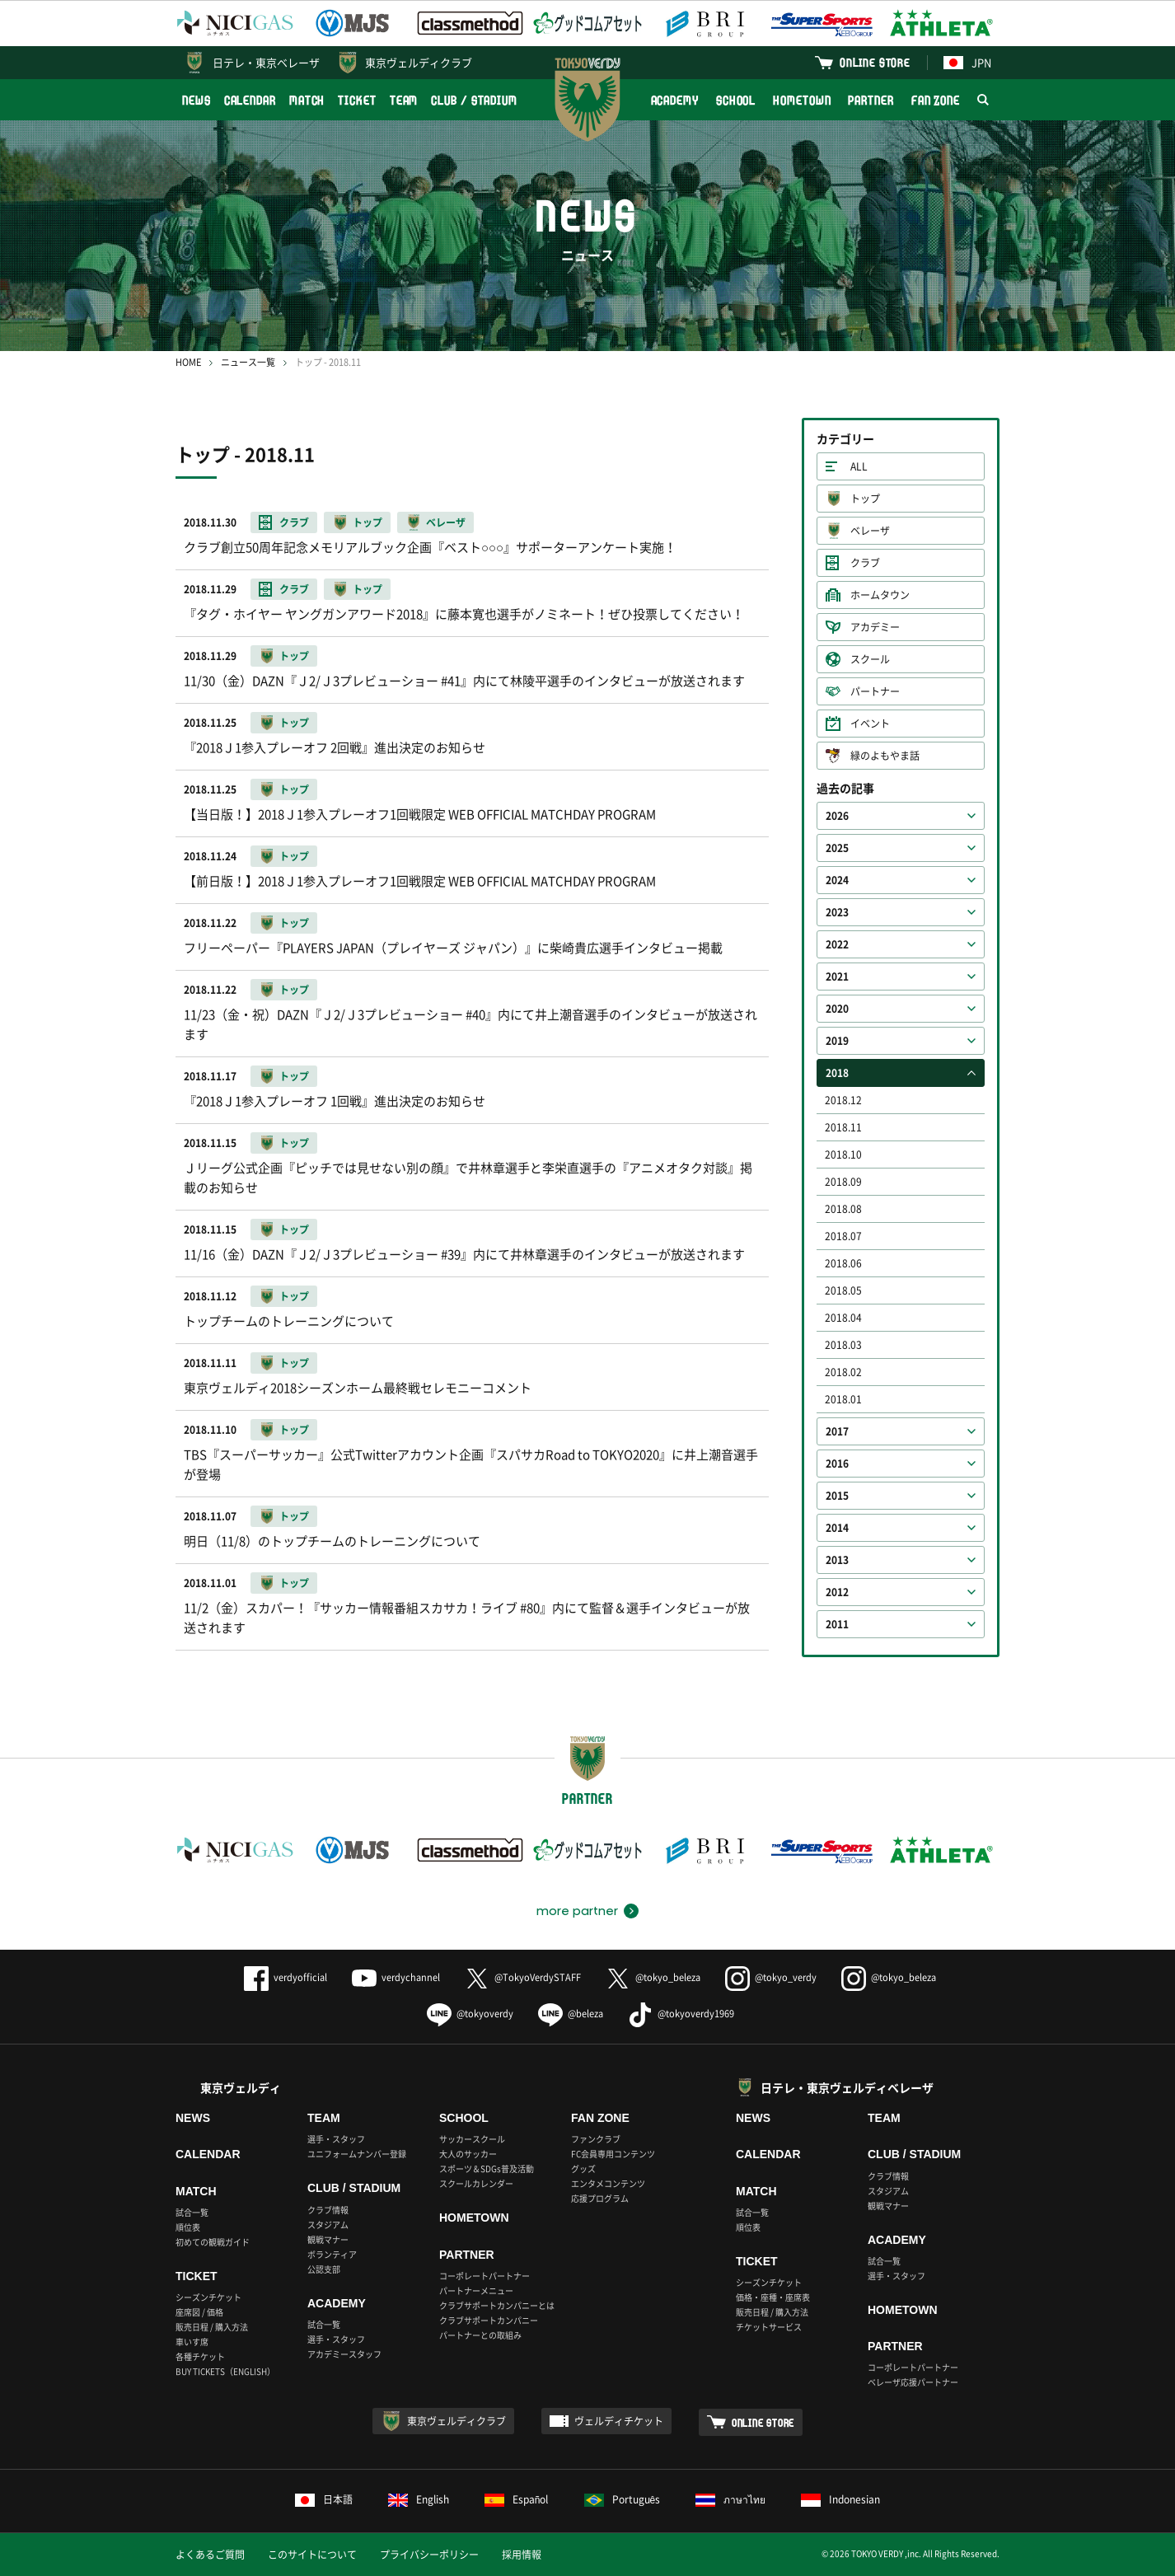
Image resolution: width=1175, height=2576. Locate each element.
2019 (837, 1040)
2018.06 (843, 1263)
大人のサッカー (468, 2153)
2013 (837, 1560)
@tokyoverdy (470, 2014)
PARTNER (870, 100)
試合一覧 (192, 2212)
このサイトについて (312, 2554)
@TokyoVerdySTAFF (523, 1977)
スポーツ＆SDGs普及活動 (486, 2168)
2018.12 (843, 1100)
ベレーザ (870, 530)
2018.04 (843, 1317)
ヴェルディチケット (618, 2421)
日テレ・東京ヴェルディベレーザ (847, 2087)
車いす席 (192, 2341)
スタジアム (328, 2224)
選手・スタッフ (336, 2139)
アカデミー (875, 627)
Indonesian (840, 2499)
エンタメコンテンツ (608, 2183)
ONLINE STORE (875, 62)
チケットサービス (769, 2327)
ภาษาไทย (730, 2499)
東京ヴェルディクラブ (418, 62)
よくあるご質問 (210, 2554)
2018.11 (843, 1127)
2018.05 (843, 1290)
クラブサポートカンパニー (488, 2320)
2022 (837, 944)
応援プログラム (600, 2198)
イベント (870, 723)
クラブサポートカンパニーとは (497, 2305)
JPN (967, 62)
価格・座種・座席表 (773, 2297)
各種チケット (200, 2356)
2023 (837, 912)
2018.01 (843, 1399)
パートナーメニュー (476, 2290)
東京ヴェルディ (240, 2087)
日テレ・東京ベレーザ (266, 62)
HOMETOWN (802, 100)
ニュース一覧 (248, 362)
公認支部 (323, 2269)
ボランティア (332, 2254)
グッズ (583, 2168)
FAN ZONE (935, 100)
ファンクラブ (595, 2139)
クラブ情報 (328, 2210)
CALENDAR (250, 100)
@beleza (570, 2014)
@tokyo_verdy (771, 1977)
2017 (837, 1431)
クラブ (865, 562)
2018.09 (843, 1181)
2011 (837, 1624)
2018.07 (843, 1236)
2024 (837, 880)
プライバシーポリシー (429, 2554)
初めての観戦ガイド (213, 2242)
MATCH (307, 100)
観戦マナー (328, 2239)
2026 (837, 815)
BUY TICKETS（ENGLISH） (225, 2371)
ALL (859, 466)
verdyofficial (285, 1977)
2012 (837, 1592)
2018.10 (843, 1154)
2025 (837, 848)
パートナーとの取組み (480, 2335)
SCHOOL (736, 100)
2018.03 (843, 1344)
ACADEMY (675, 100)
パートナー (875, 691)
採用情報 (521, 2554)
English (418, 2499)
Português (622, 2499)
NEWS (196, 100)
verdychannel (396, 1977)
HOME (188, 362)
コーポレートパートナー (484, 2275)
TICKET (357, 100)
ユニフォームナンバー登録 (356, 2153)
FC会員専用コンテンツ (613, 2153)
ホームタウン (880, 595)
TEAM (404, 100)
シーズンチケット (208, 2297)
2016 (837, 1463)
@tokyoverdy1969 (681, 2014)
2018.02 (843, 1372)
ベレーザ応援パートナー (913, 2382)
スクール (870, 659)
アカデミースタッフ (344, 2354)
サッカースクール (472, 2139)
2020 (837, 1008)
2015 (837, 1495)
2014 (837, 1527)
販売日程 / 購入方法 (212, 2327)
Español (517, 2499)
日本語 (324, 2499)
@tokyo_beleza (653, 1977)
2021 (837, 976)
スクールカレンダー (476, 2183)
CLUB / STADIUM (474, 100)
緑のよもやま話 (885, 755)
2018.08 (843, 1208)
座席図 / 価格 (199, 2312)
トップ (865, 498)
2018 (837, 1073)
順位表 (188, 2227)
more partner (577, 1911)
